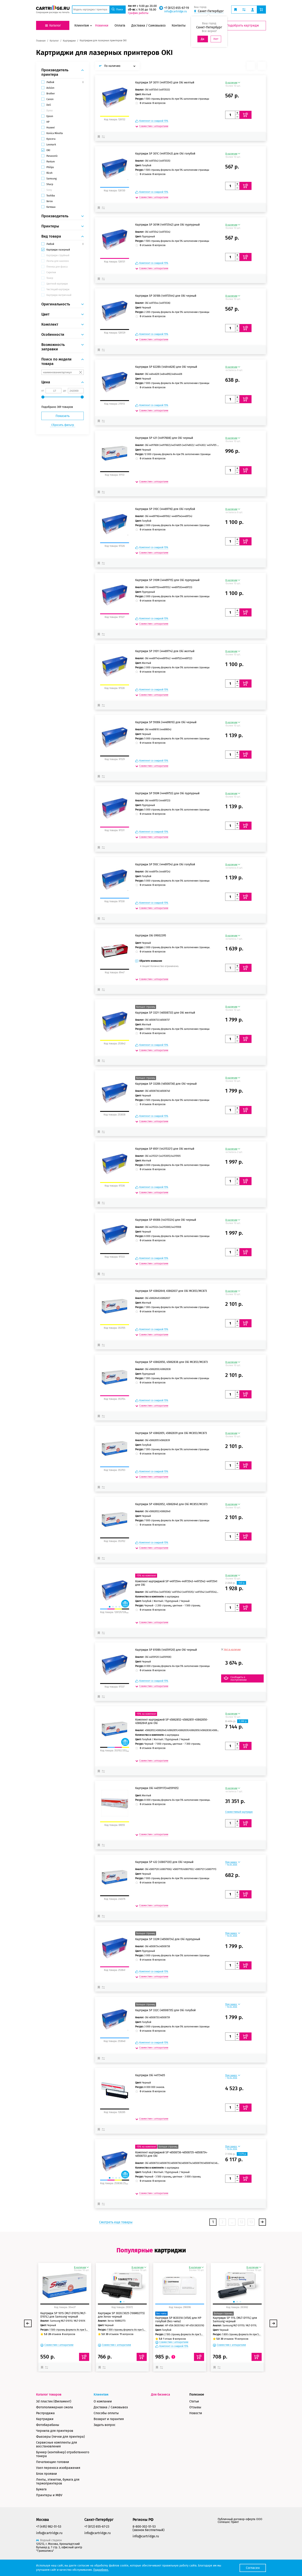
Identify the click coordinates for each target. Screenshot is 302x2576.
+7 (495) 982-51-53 (48, 2526)
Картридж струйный (57, 255)
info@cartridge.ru (175, 11)
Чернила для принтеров (54, 2431)
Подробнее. (101, 2570)
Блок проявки (46, 2474)
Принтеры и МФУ (49, 2495)
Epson (49, 116)
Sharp (49, 184)
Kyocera (51, 139)
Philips (50, 167)
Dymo (49, 110)
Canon (50, 99)
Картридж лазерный (58, 249)
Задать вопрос (105, 2425)
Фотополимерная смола (54, 2407)
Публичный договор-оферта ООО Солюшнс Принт (240, 2520)
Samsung (51, 178)
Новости (195, 2413)
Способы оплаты (106, 2413)
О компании (103, 2401)
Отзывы (195, 2407)
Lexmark (51, 144)
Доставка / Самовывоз (111, 2407)
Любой (50, 82)
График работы (138, 13)
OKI (48, 150)
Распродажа (45, 2413)
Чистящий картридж (58, 289)
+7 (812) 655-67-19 (176, 8)
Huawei (50, 127)
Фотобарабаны (47, 2425)
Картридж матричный (58, 295)
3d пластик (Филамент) (53, 2401)
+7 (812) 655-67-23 (96, 2526)
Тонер (49, 278)
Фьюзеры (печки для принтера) (60, 2436)
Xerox (49, 201)
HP (47, 121)
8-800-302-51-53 (144, 2526)
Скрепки (51, 272)
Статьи (194, 2401)
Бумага (41, 2489)
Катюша (51, 207)
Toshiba (50, 195)
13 (251, 2222)
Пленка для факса (57, 266)
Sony (49, 190)
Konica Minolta (54, 133)
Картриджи (45, 2419)
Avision (50, 87)
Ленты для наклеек (57, 261)
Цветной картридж (57, 283)
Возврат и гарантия (109, 2419)
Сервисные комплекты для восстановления (56, 2444)
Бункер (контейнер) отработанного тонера (62, 2454)
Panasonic (52, 156)
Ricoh (49, 173)
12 (241, 2222)
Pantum (50, 161)
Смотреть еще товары (116, 2222)
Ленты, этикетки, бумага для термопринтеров (57, 2481)
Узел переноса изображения (58, 2468)
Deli (48, 104)
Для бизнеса (160, 2394)
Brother (50, 93)
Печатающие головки (52, 2462)
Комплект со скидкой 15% (153, 121)
